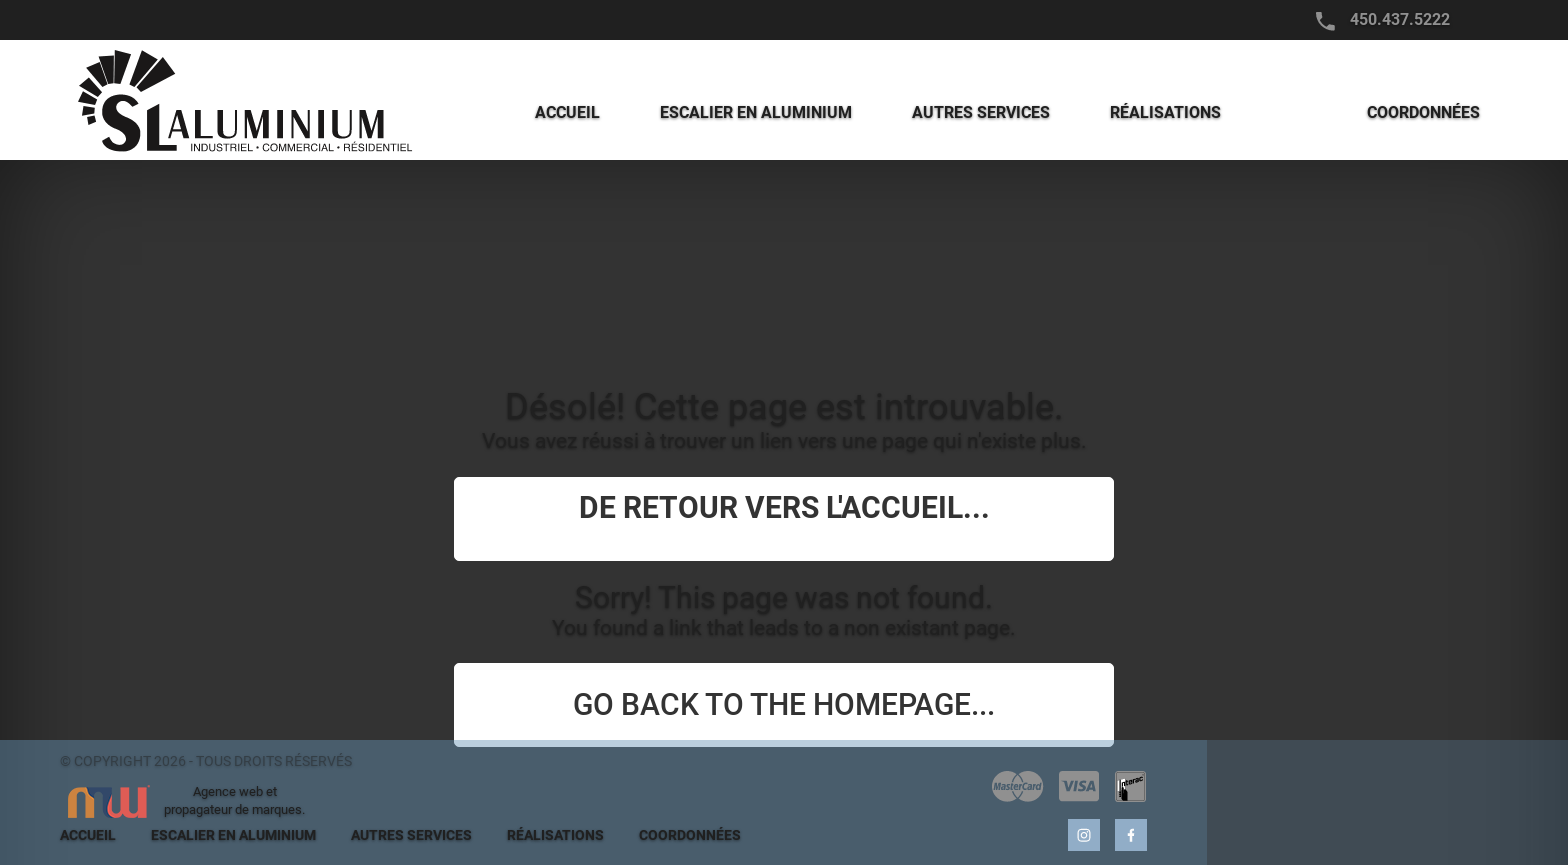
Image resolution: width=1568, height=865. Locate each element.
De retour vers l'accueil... (784, 507)
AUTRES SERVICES (411, 835)
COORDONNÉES (690, 835)
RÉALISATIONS (555, 835)
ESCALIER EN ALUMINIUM (233, 835)
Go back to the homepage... (784, 704)
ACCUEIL (88, 835)
